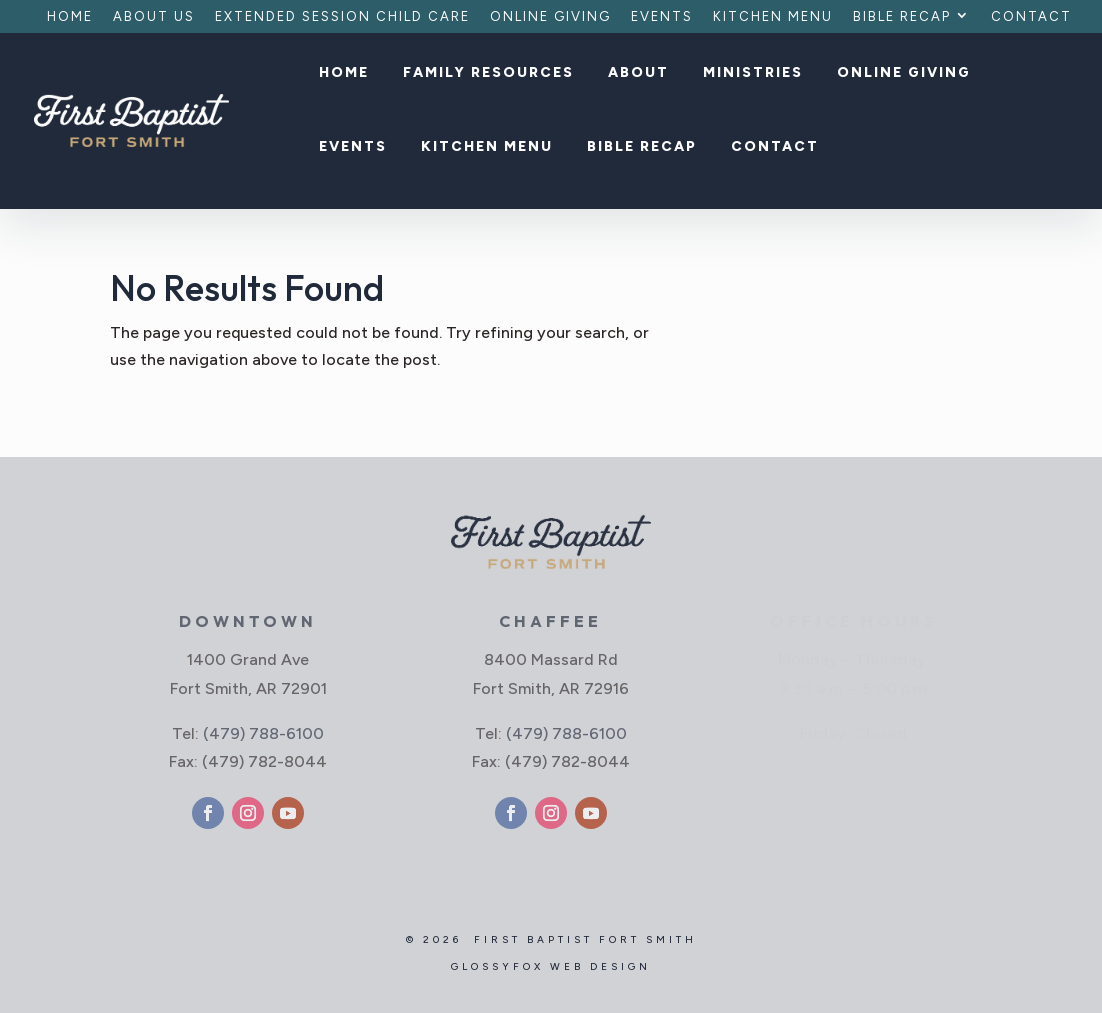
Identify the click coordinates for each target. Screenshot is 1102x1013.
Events (662, 17)
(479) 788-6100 (263, 733)
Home (70, 17)
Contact (1031, 17)
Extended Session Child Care (342, 17)
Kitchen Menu (773, 17)
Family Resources (488, 73)
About (638, 73)
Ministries (753, 73)
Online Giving (550, 17)
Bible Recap (902, 17)
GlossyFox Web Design (551, 966)
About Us (154, 17)
